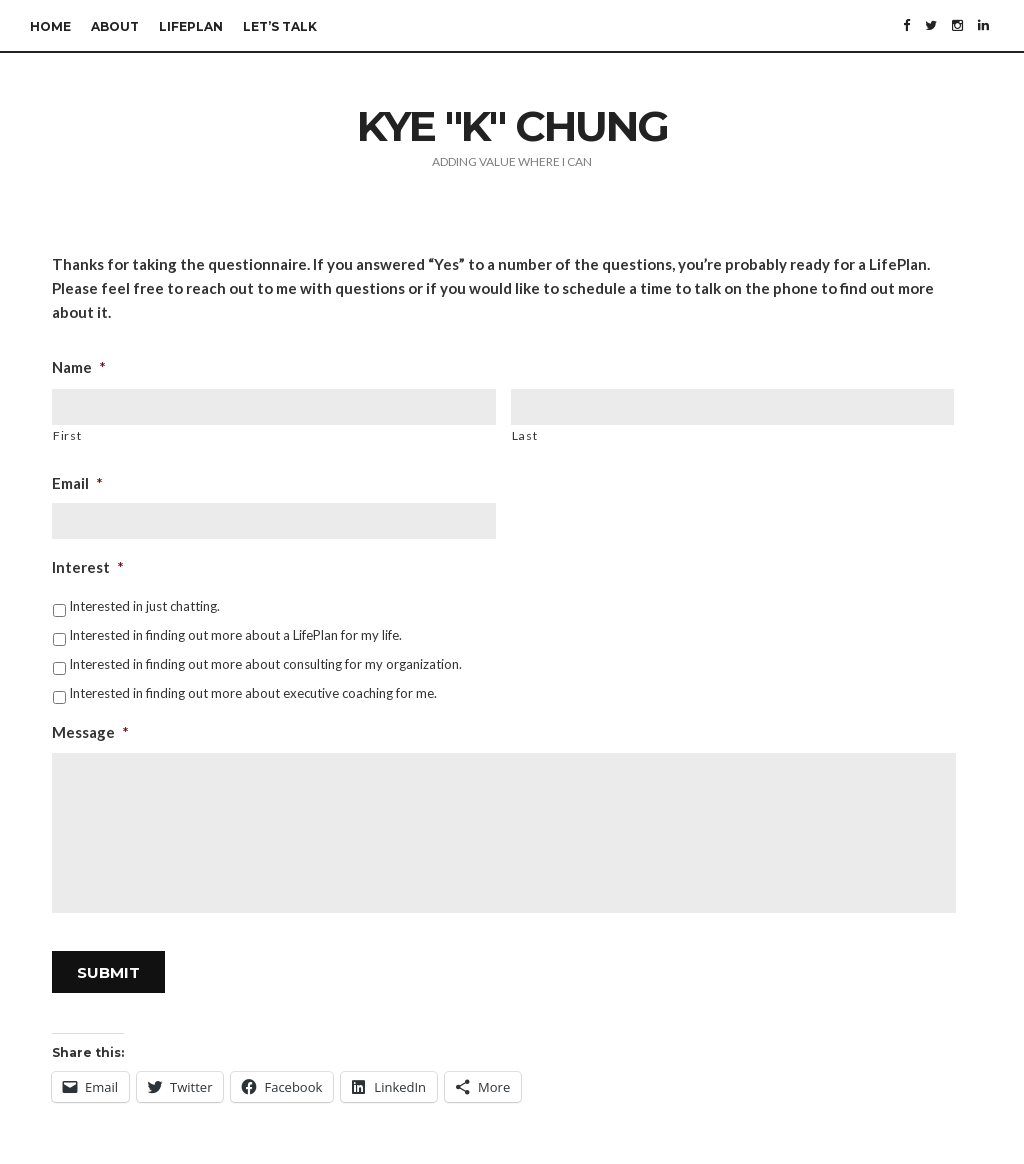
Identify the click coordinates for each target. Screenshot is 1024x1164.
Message (90, 732)
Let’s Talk (280, 26)
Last (525, 435)
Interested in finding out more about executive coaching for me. (253, 693)
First (67, 435)
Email (77, 483)
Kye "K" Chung (512, 126)
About (115, 26)
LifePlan (191, 26)
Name (79, 367)
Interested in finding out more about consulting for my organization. (265, 664)
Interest (88, 567)
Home (50, 26)
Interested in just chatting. (144, 606)
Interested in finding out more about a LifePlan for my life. (235, 635)
